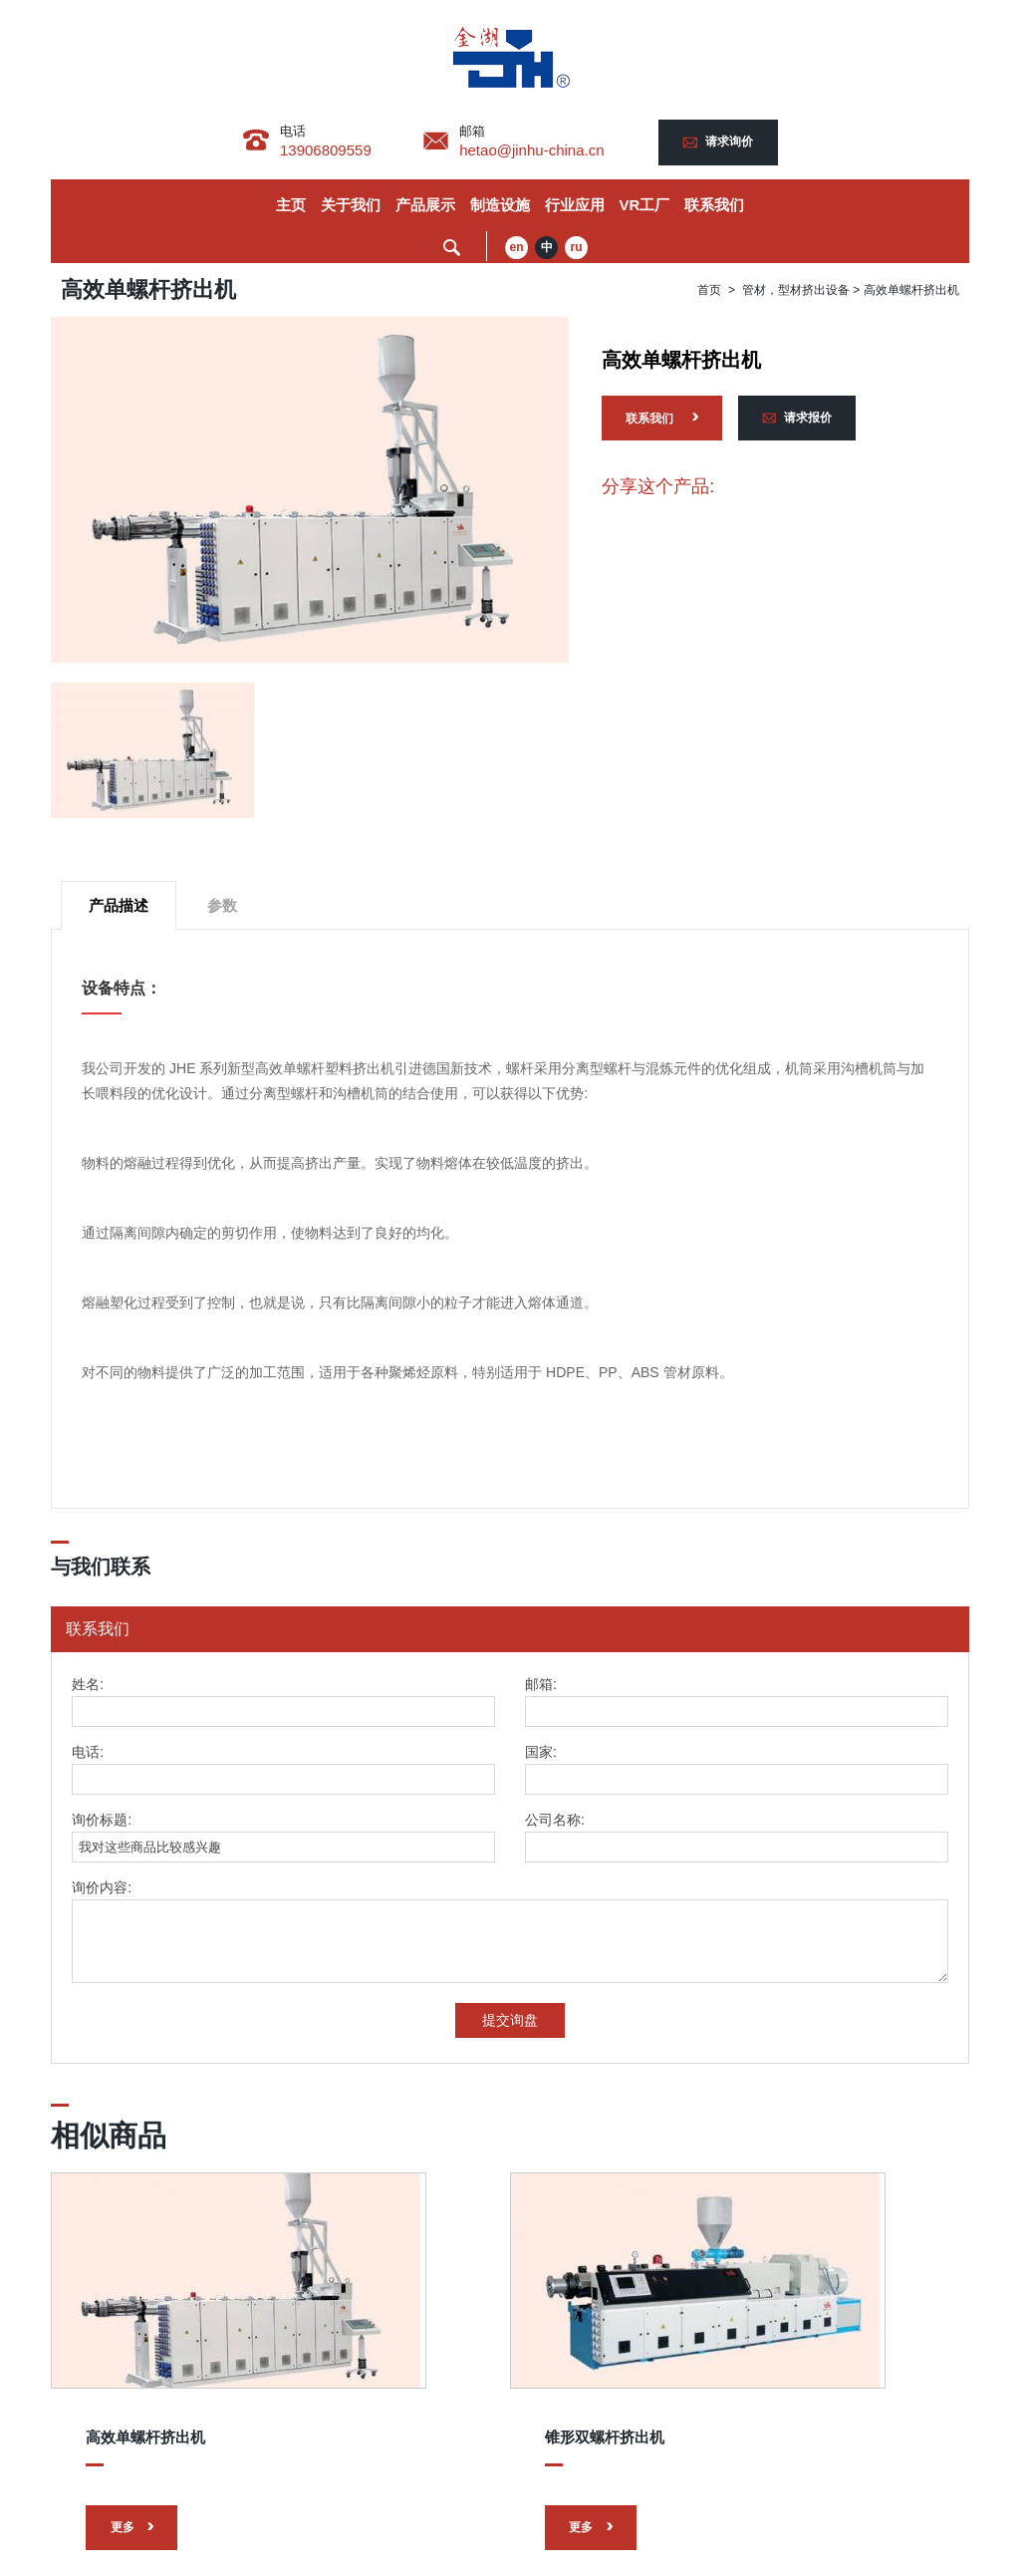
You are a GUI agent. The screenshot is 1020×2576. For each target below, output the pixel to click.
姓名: (88, 1686)
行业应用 (575, 205)
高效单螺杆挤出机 (142, 2387)
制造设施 (500, 205)
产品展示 (425, 205)
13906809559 (323, 150)
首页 (709, 291)
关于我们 (351, 205)
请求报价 (809, 421)
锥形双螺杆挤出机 (444, 2387)
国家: (541, 1754)
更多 (121, 2471)
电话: (88, 1754)
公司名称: (555, 1822)
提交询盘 (510, 2022)
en (517, 249)
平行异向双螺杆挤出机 (761, 2387)
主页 (291, 205)
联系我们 (714, 205)
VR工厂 (645, 205)
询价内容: (101, 1889)
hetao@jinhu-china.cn (535, 150)
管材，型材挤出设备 (796, 291)
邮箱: (541, 1686)
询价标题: (101, 1822)
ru (577, 249)
